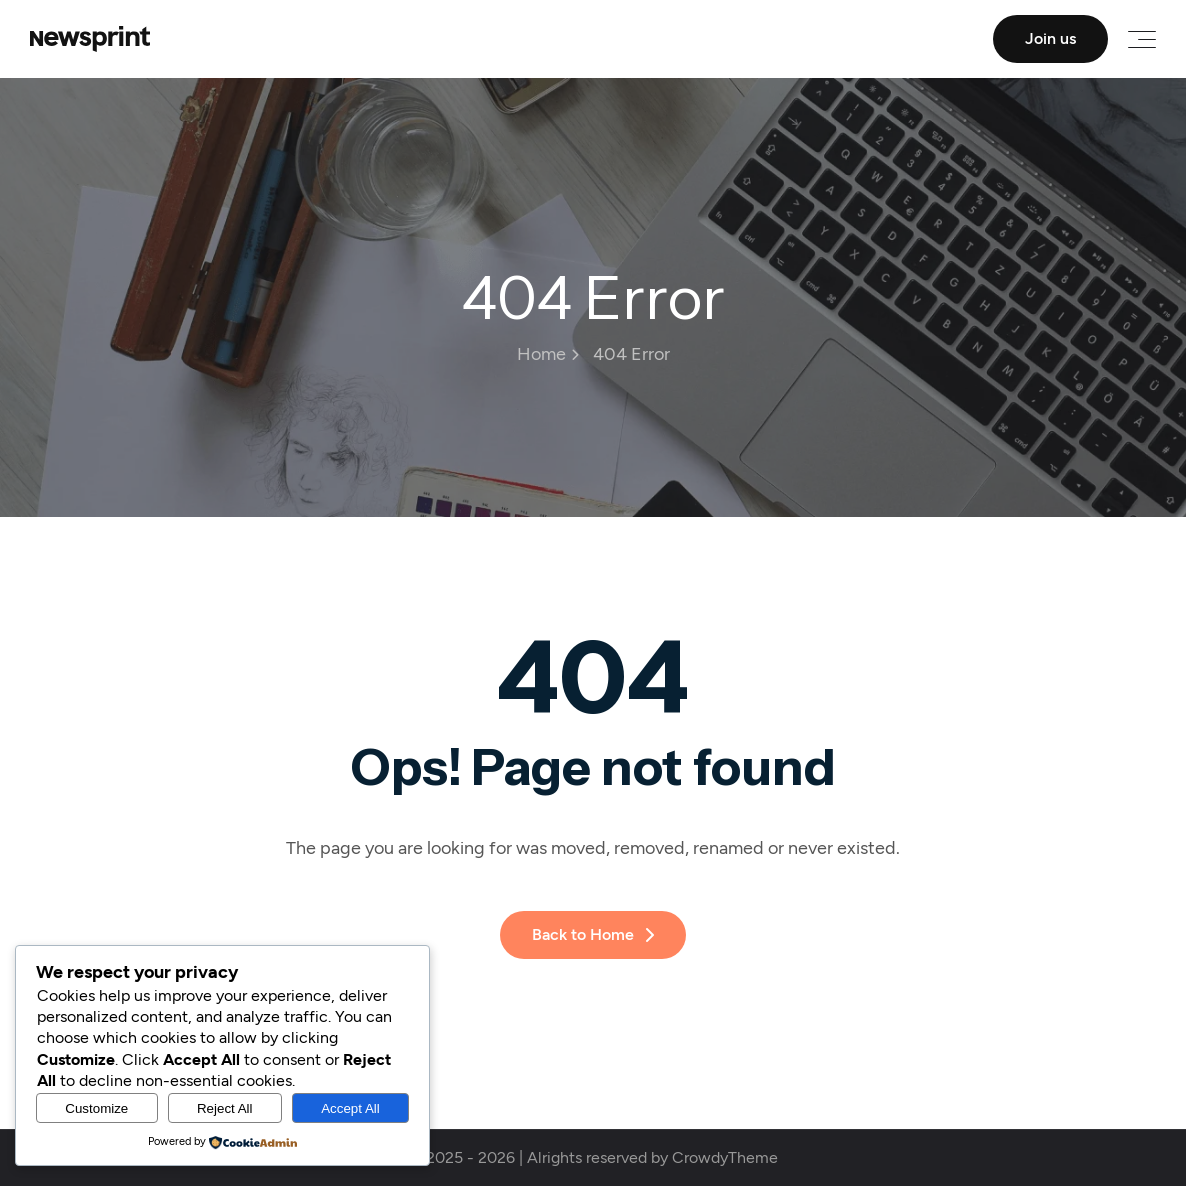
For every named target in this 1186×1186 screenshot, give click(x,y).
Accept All (350, 1108)
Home (548, 354)
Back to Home (593, 934)
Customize (96, 1108)
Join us (1050, 38)
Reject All (225, 1108)
